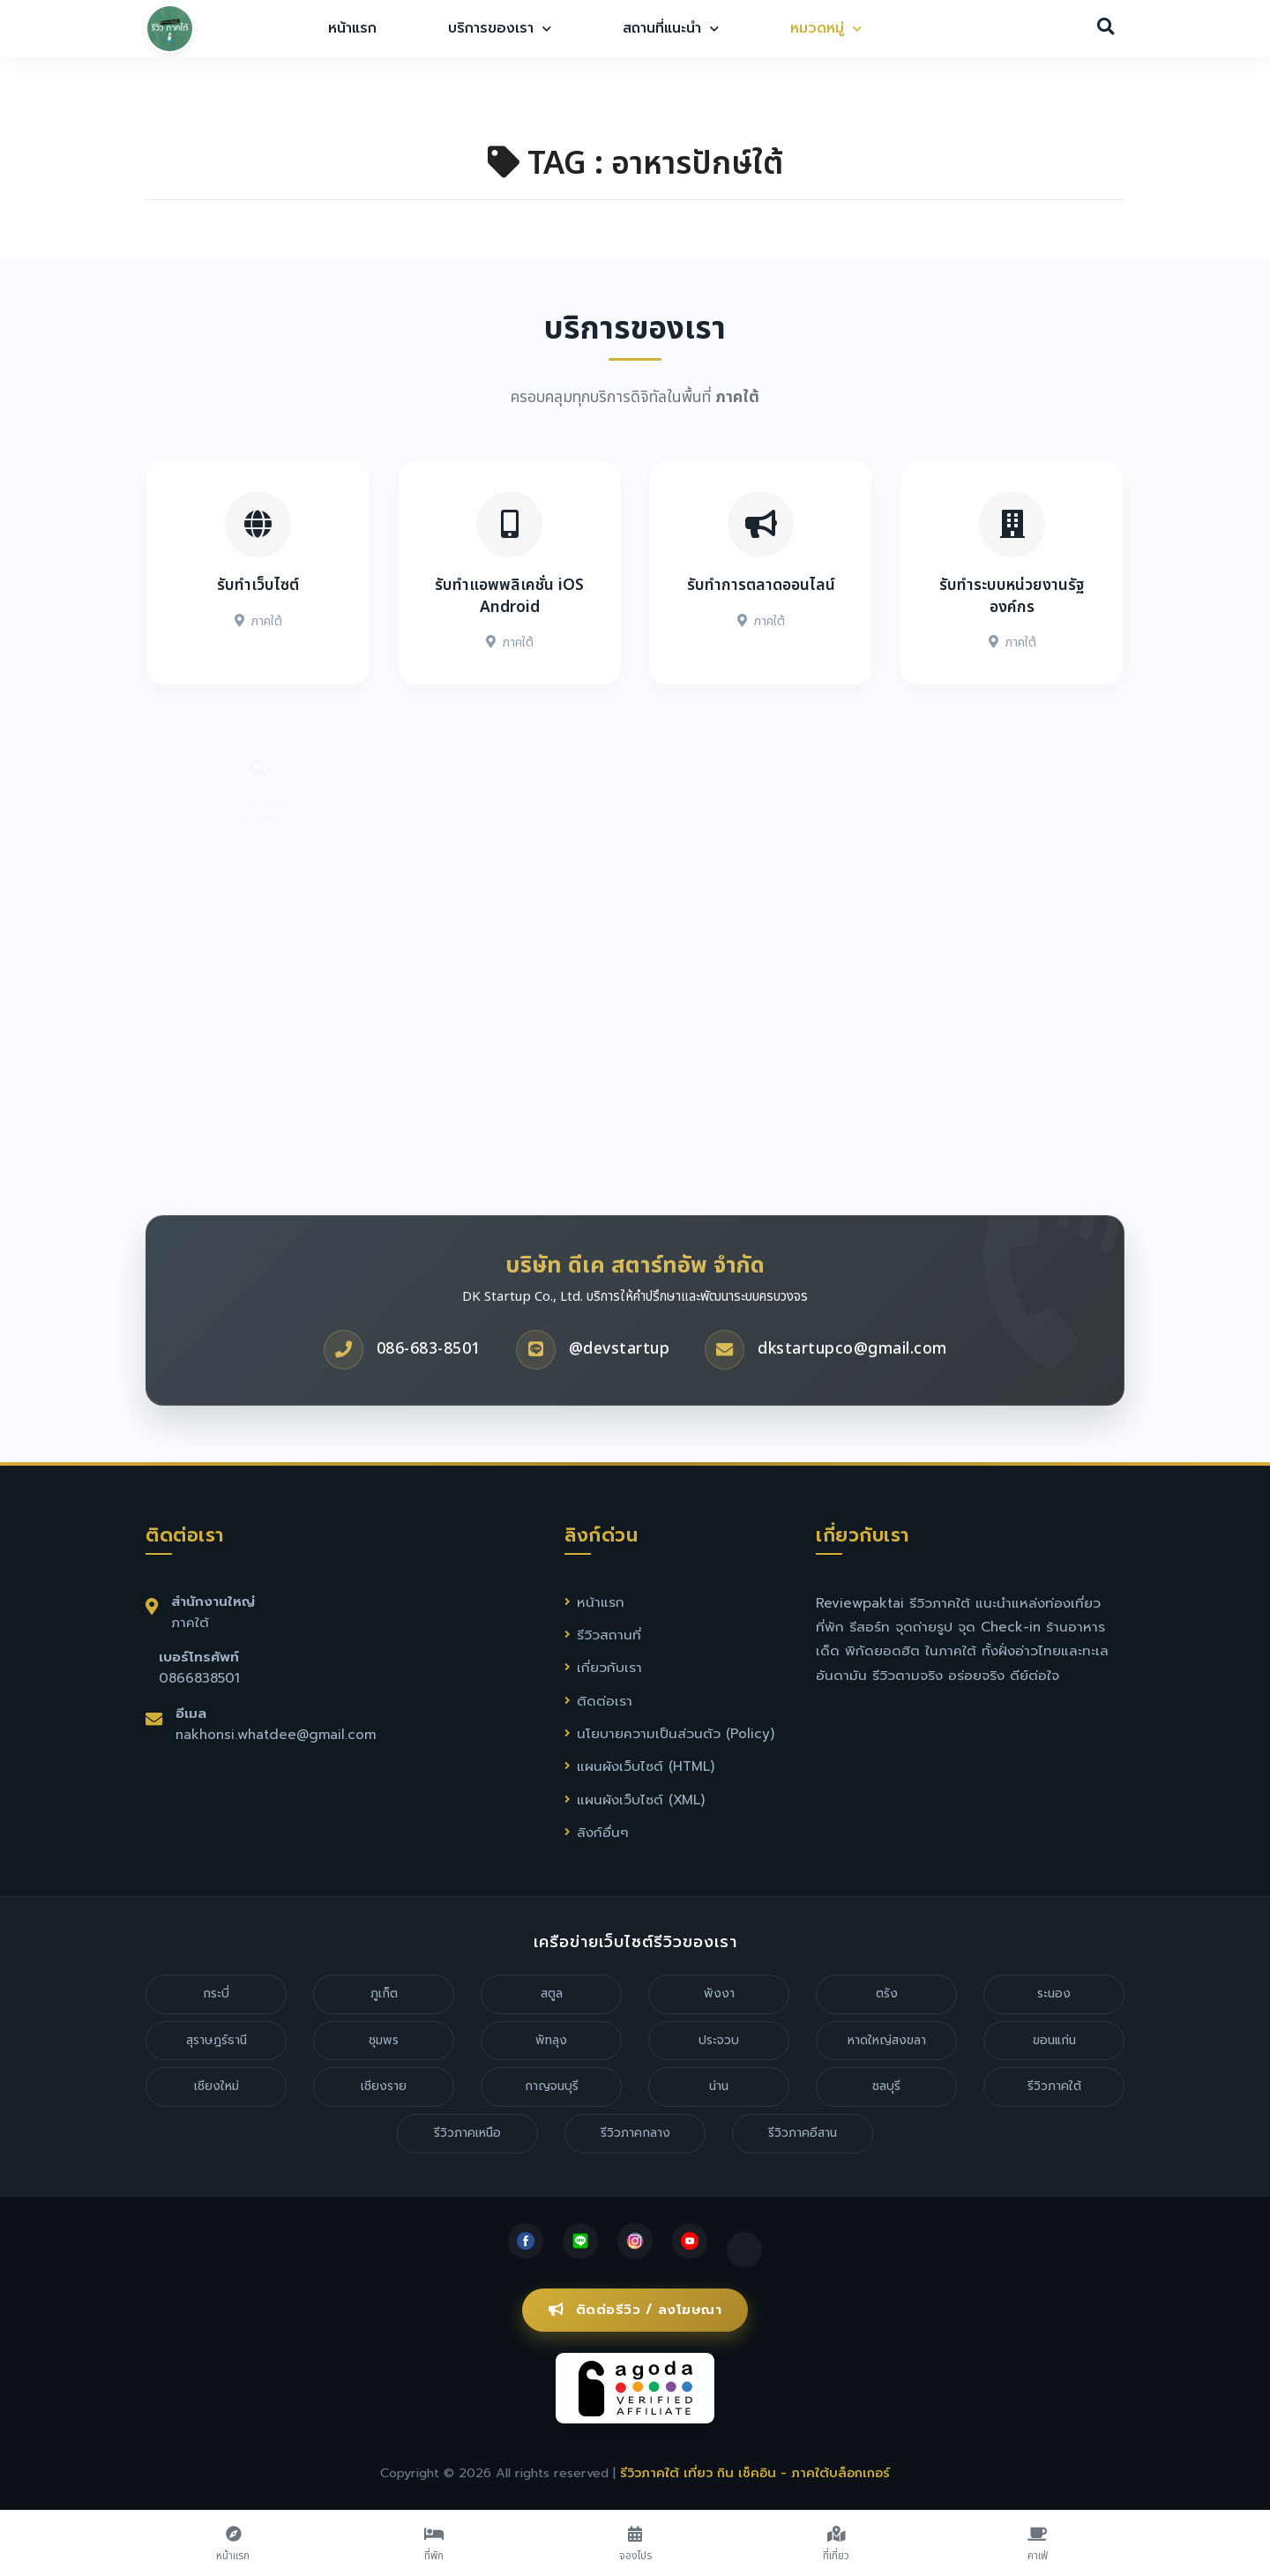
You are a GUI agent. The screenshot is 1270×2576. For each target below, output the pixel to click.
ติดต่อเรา (604, 1701)
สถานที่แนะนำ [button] (671, 28)
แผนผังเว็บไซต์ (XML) (641, 1799)
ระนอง (1054, 1993)
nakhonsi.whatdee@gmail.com (276, 1734)
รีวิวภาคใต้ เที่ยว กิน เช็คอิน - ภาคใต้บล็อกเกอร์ (755, 2473)
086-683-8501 (429, 1376)
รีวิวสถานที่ (609, 1634)
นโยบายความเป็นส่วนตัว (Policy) (675, 1733)
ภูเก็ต (384, 1993)
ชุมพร (384, 2040)
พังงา (719, 1993)
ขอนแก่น (1054, 2040)
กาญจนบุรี (552, 2086)
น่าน (718, 2086)
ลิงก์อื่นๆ (603, 1832)
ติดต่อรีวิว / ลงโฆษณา (635, 2309)
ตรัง (887, 1993)
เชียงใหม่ (216, 2086)
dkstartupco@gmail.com (852, 1376)
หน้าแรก (352, 28)
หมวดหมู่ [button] (826, 28)
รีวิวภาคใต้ (1054, 2086)
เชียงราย (384, 2086)
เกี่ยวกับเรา (609, 1667)
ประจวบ (718, 2040)
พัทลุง (551, 2040)
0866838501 (199, 1678)
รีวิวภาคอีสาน (802, 2133)
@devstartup (619, 1376)
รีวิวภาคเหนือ (467, 2133)
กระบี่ (216, 1993)
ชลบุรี (886, 2086)
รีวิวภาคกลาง (635, 2133)
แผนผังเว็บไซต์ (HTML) (645, 1766)
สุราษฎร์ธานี (216, 2040)
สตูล (552, 1993)
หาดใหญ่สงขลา (887, 2040)
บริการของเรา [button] (499, 28)
